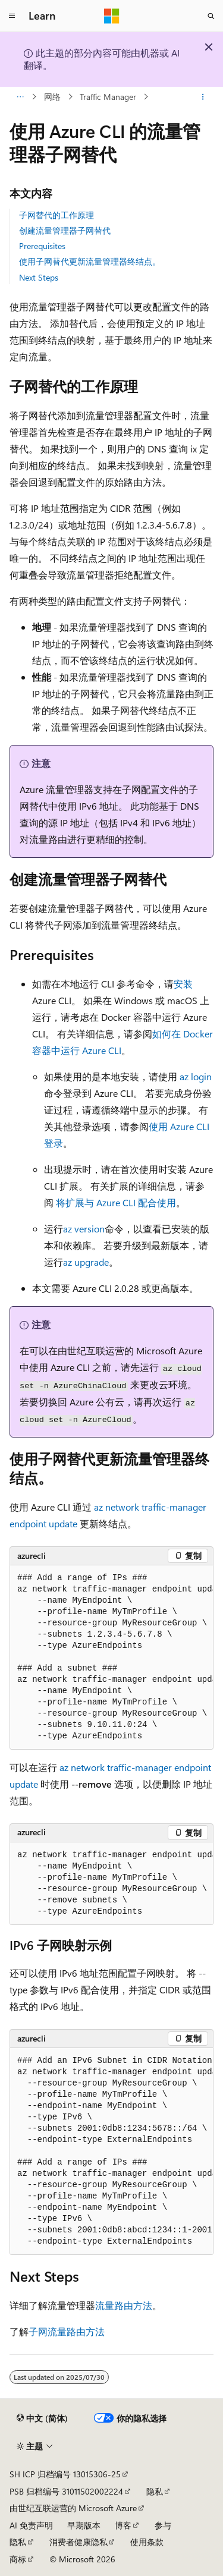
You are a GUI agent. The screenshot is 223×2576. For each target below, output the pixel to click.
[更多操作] (203, 96)
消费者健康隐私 (78, 2541)
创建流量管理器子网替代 (65, 230)
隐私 (154, 2491)
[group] (111, 1657)
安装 (183, 983)
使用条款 (147, 2541)
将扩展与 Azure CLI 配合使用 (116, 1202)
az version (84, 1228)
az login (196, 1076)
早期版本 (83, 2525)
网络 (52, 96)
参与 (163, 2525)
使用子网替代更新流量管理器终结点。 (90, 261)
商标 (18, 2559)
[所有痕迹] (20, 96)
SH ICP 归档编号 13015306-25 (65, 2474)
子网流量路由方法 (67, 2331)
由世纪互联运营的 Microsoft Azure (73, 2508)
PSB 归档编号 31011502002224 (66, 2491)
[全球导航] (12, 16)
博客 (123, 2525)
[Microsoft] (112, 16)
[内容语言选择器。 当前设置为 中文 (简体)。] (42, 2417)
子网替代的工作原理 (56, 215)
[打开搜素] (211, 16)
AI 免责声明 (31, 2525)
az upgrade (86, 1262)
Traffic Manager (108, 96)
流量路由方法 (123, 2305)
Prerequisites (42, 245)
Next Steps (38, 277)
